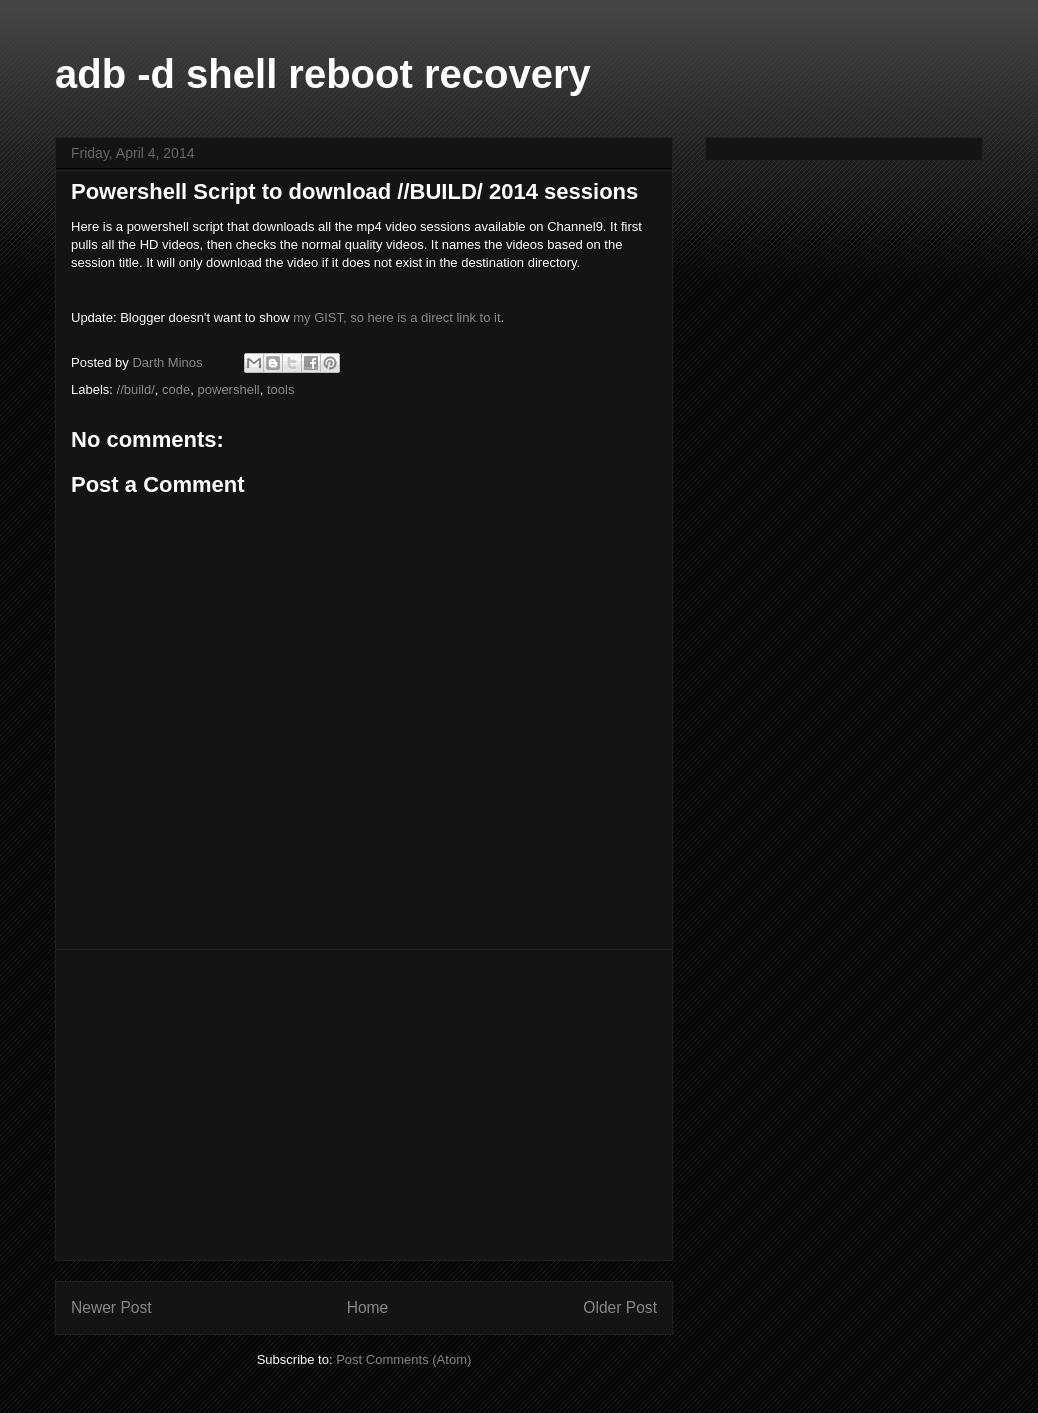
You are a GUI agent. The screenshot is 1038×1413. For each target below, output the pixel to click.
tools (280, 389)
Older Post (620, 1307)
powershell (229, 389)
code (176, 389)
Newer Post (111, 1307)
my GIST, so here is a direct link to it (396, 317)
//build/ (136, 389)
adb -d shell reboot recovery (323, 74)
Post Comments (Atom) (403, 1359)
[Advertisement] (364, 1105)
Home (368, 1307)
